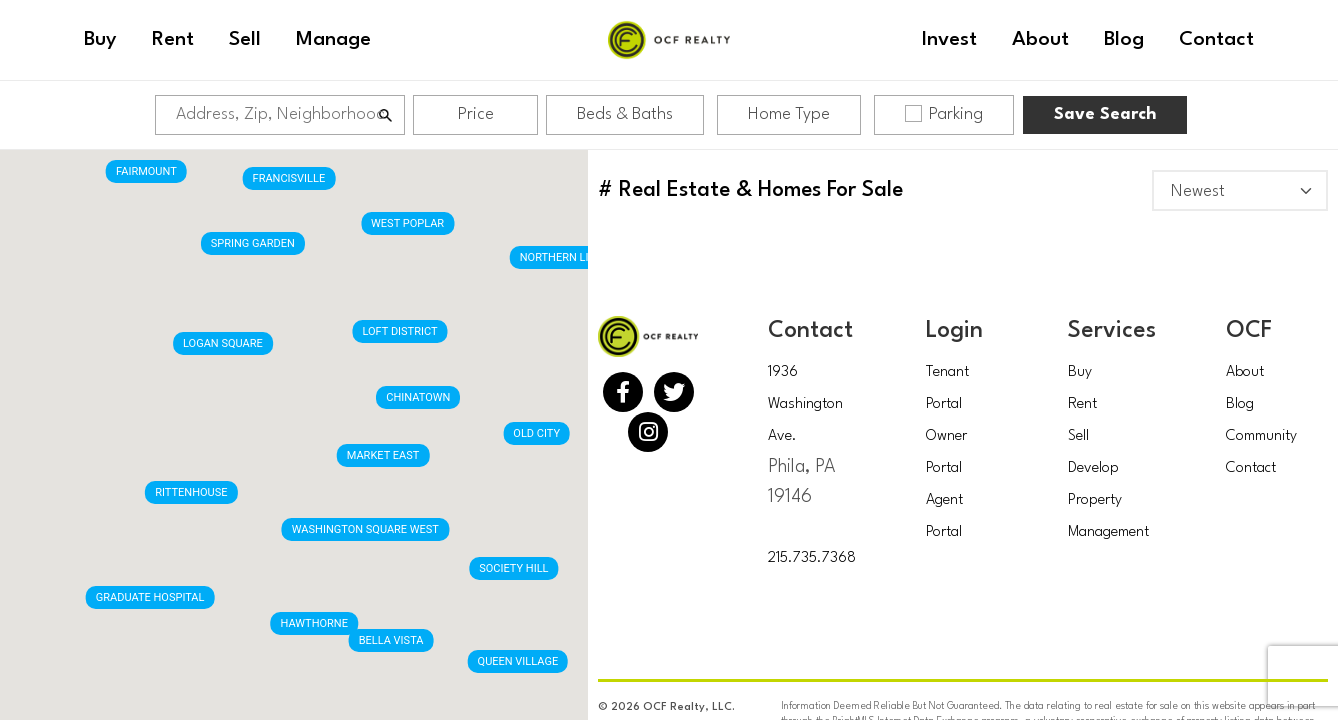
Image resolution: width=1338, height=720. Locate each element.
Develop (1093, 468)
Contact (1251, 468)
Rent (1082, 404)
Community (1261, 436)
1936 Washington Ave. (805, 404)
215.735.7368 (812, 558)
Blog (1240, 404)
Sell (1078, 436)
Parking (944, 114)
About (1245, 372)
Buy (1080, 372)
